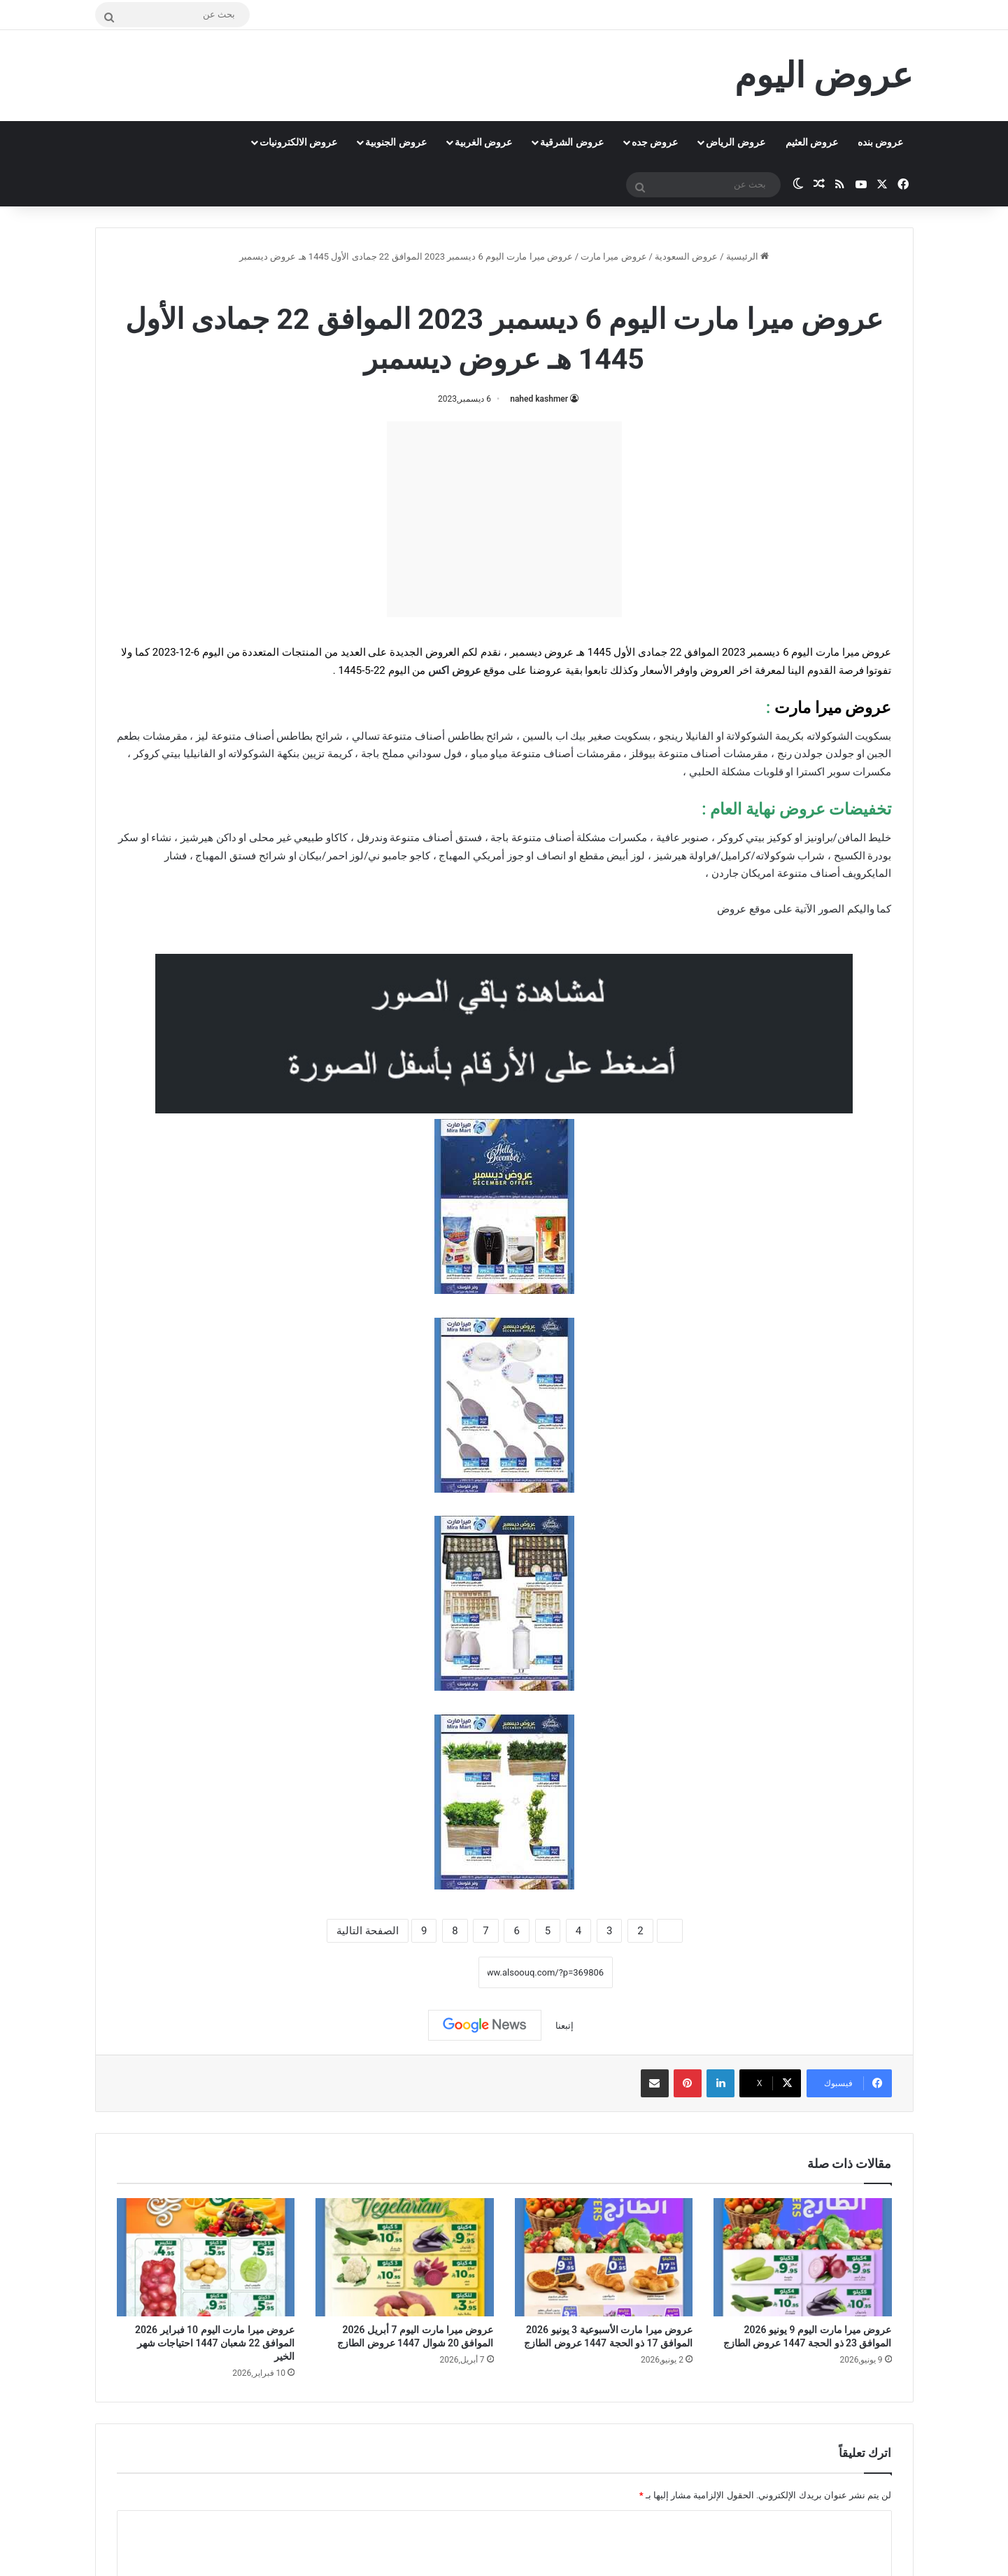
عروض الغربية (483, 142)
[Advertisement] (504, 519)
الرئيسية (747, 256)
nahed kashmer (539, 399)
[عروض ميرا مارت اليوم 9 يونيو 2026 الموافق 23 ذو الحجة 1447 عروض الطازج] (803, 2257)
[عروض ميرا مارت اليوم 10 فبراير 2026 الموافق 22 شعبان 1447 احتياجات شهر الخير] (206, 2257)
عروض (731, 909)
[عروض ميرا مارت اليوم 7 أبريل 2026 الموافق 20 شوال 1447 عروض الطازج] (404, 2257)
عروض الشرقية (571, 142)
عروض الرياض (735, 142)
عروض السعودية (686, 256)
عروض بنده (880, 142)
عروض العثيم (812, 142)
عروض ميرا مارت (613, 256)
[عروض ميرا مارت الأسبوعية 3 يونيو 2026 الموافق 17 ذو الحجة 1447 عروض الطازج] (604, 2257)
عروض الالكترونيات (298, 142)
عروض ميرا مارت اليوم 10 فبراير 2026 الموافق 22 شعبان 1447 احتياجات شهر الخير (214, 2343)
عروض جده (655, 142)
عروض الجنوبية (395, 142)
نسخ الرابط (435, 1972)
